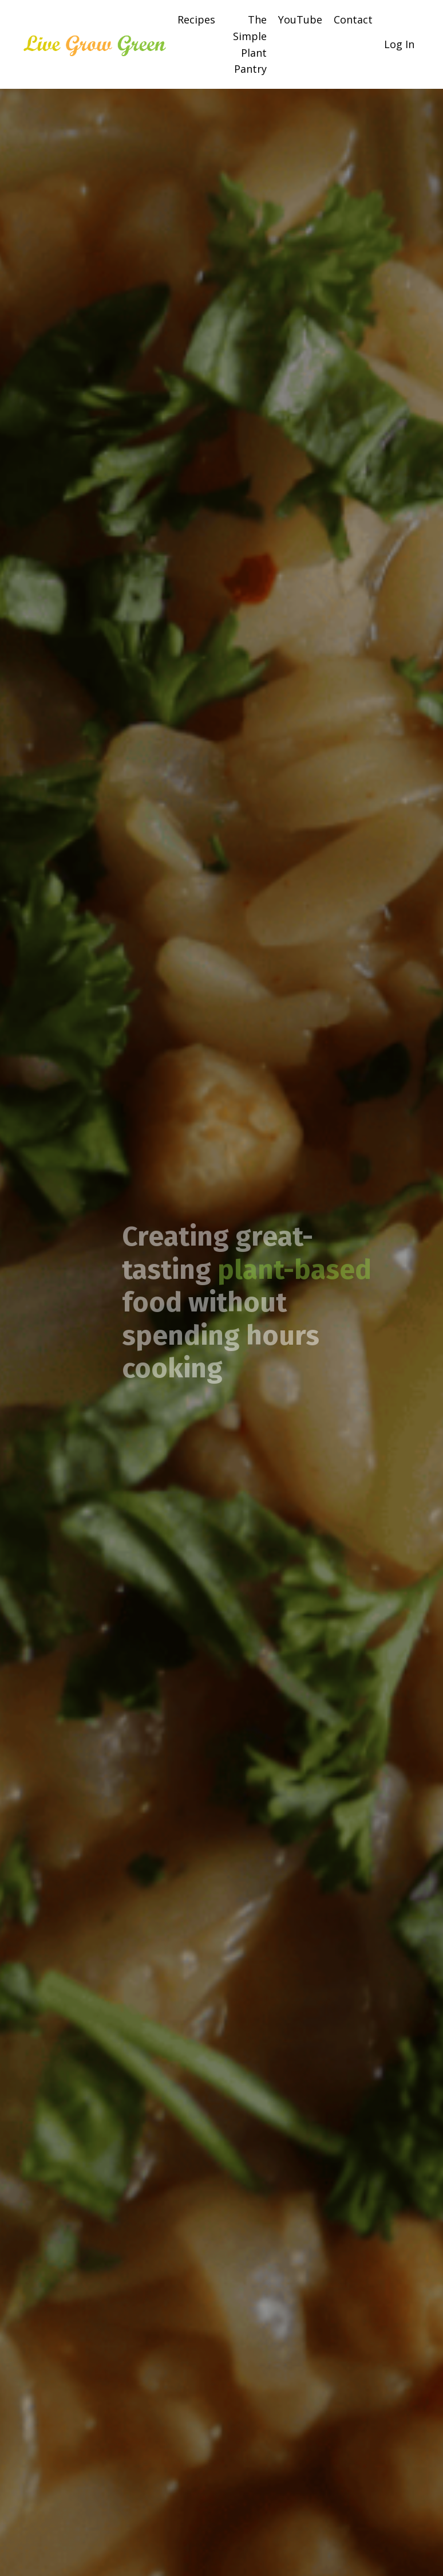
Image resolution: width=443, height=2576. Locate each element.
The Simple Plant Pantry (250, 44)
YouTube (300, 19)
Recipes (196, 19)
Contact (353, 19)
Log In (399, 44)
